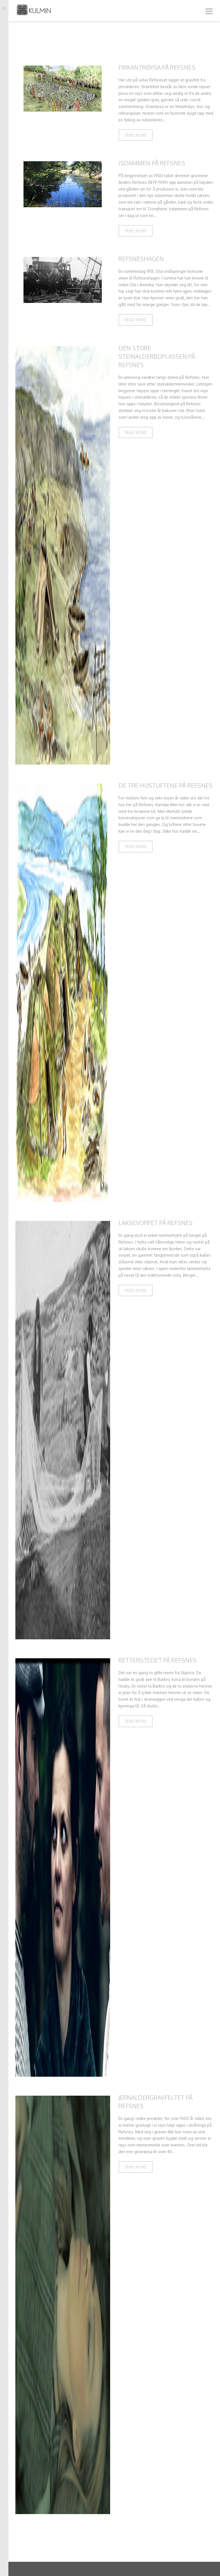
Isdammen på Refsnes (152, 163)
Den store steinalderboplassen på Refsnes (157, 356)
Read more (135, 135)
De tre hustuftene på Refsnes (165, 785)
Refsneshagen (141, 258)
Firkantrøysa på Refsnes (157, 67)
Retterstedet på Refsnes (158, 1660)
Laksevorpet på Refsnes (156, 1222)
